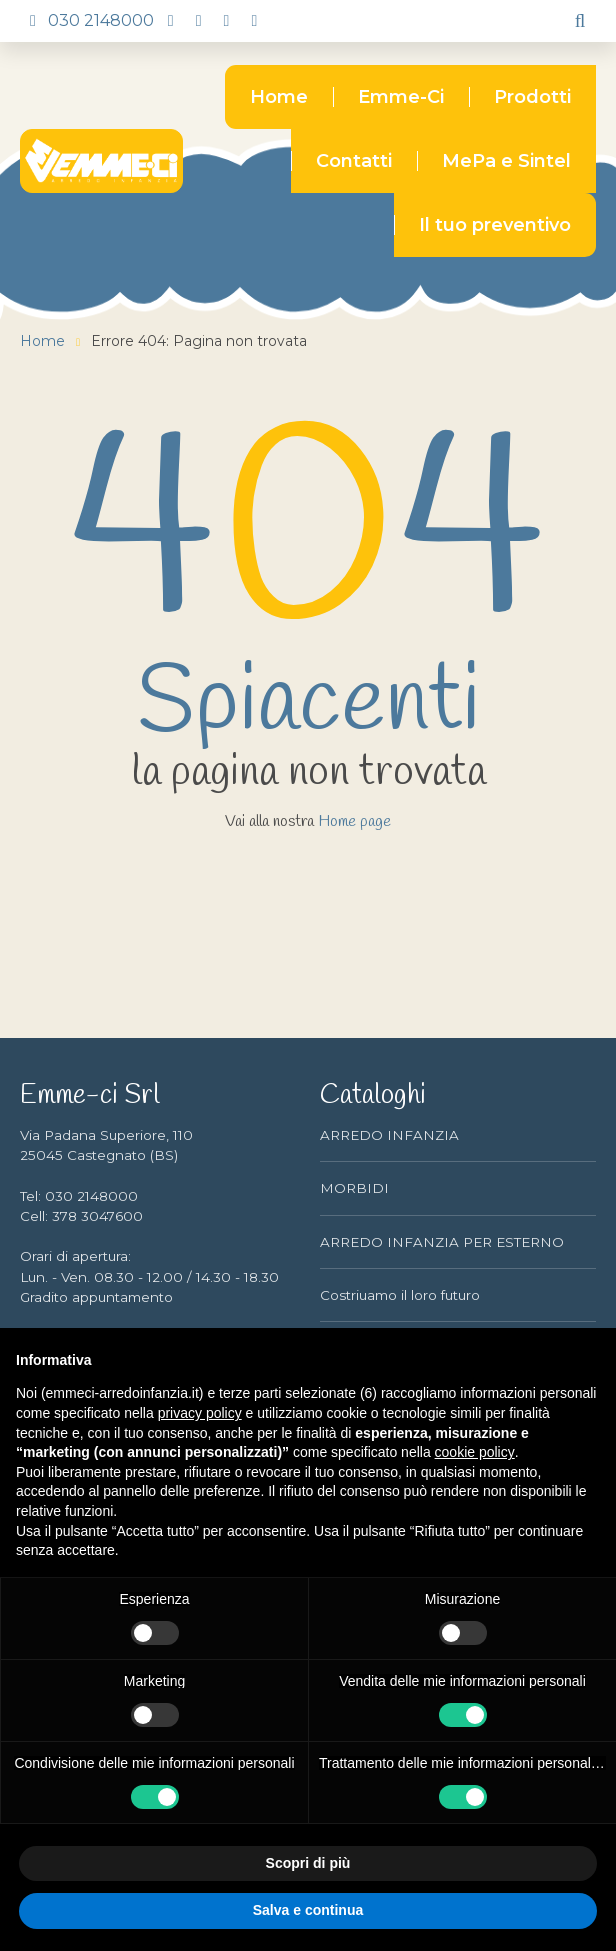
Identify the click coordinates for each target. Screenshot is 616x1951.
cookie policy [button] (475, 1452)
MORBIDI (354, 1188)
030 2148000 (87, 20)
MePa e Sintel (506, 161)
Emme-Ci (401, 97)
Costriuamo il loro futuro (400, 1295)
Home (279, 97)
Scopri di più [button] (308, 1863)
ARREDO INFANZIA (389, 1135)
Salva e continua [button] (308, 1910)
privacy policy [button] (200, 1413)
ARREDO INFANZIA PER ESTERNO (442, 1242)
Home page (354, 822)
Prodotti (532, 97)
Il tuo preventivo (495, 225)
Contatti (354, 161)
